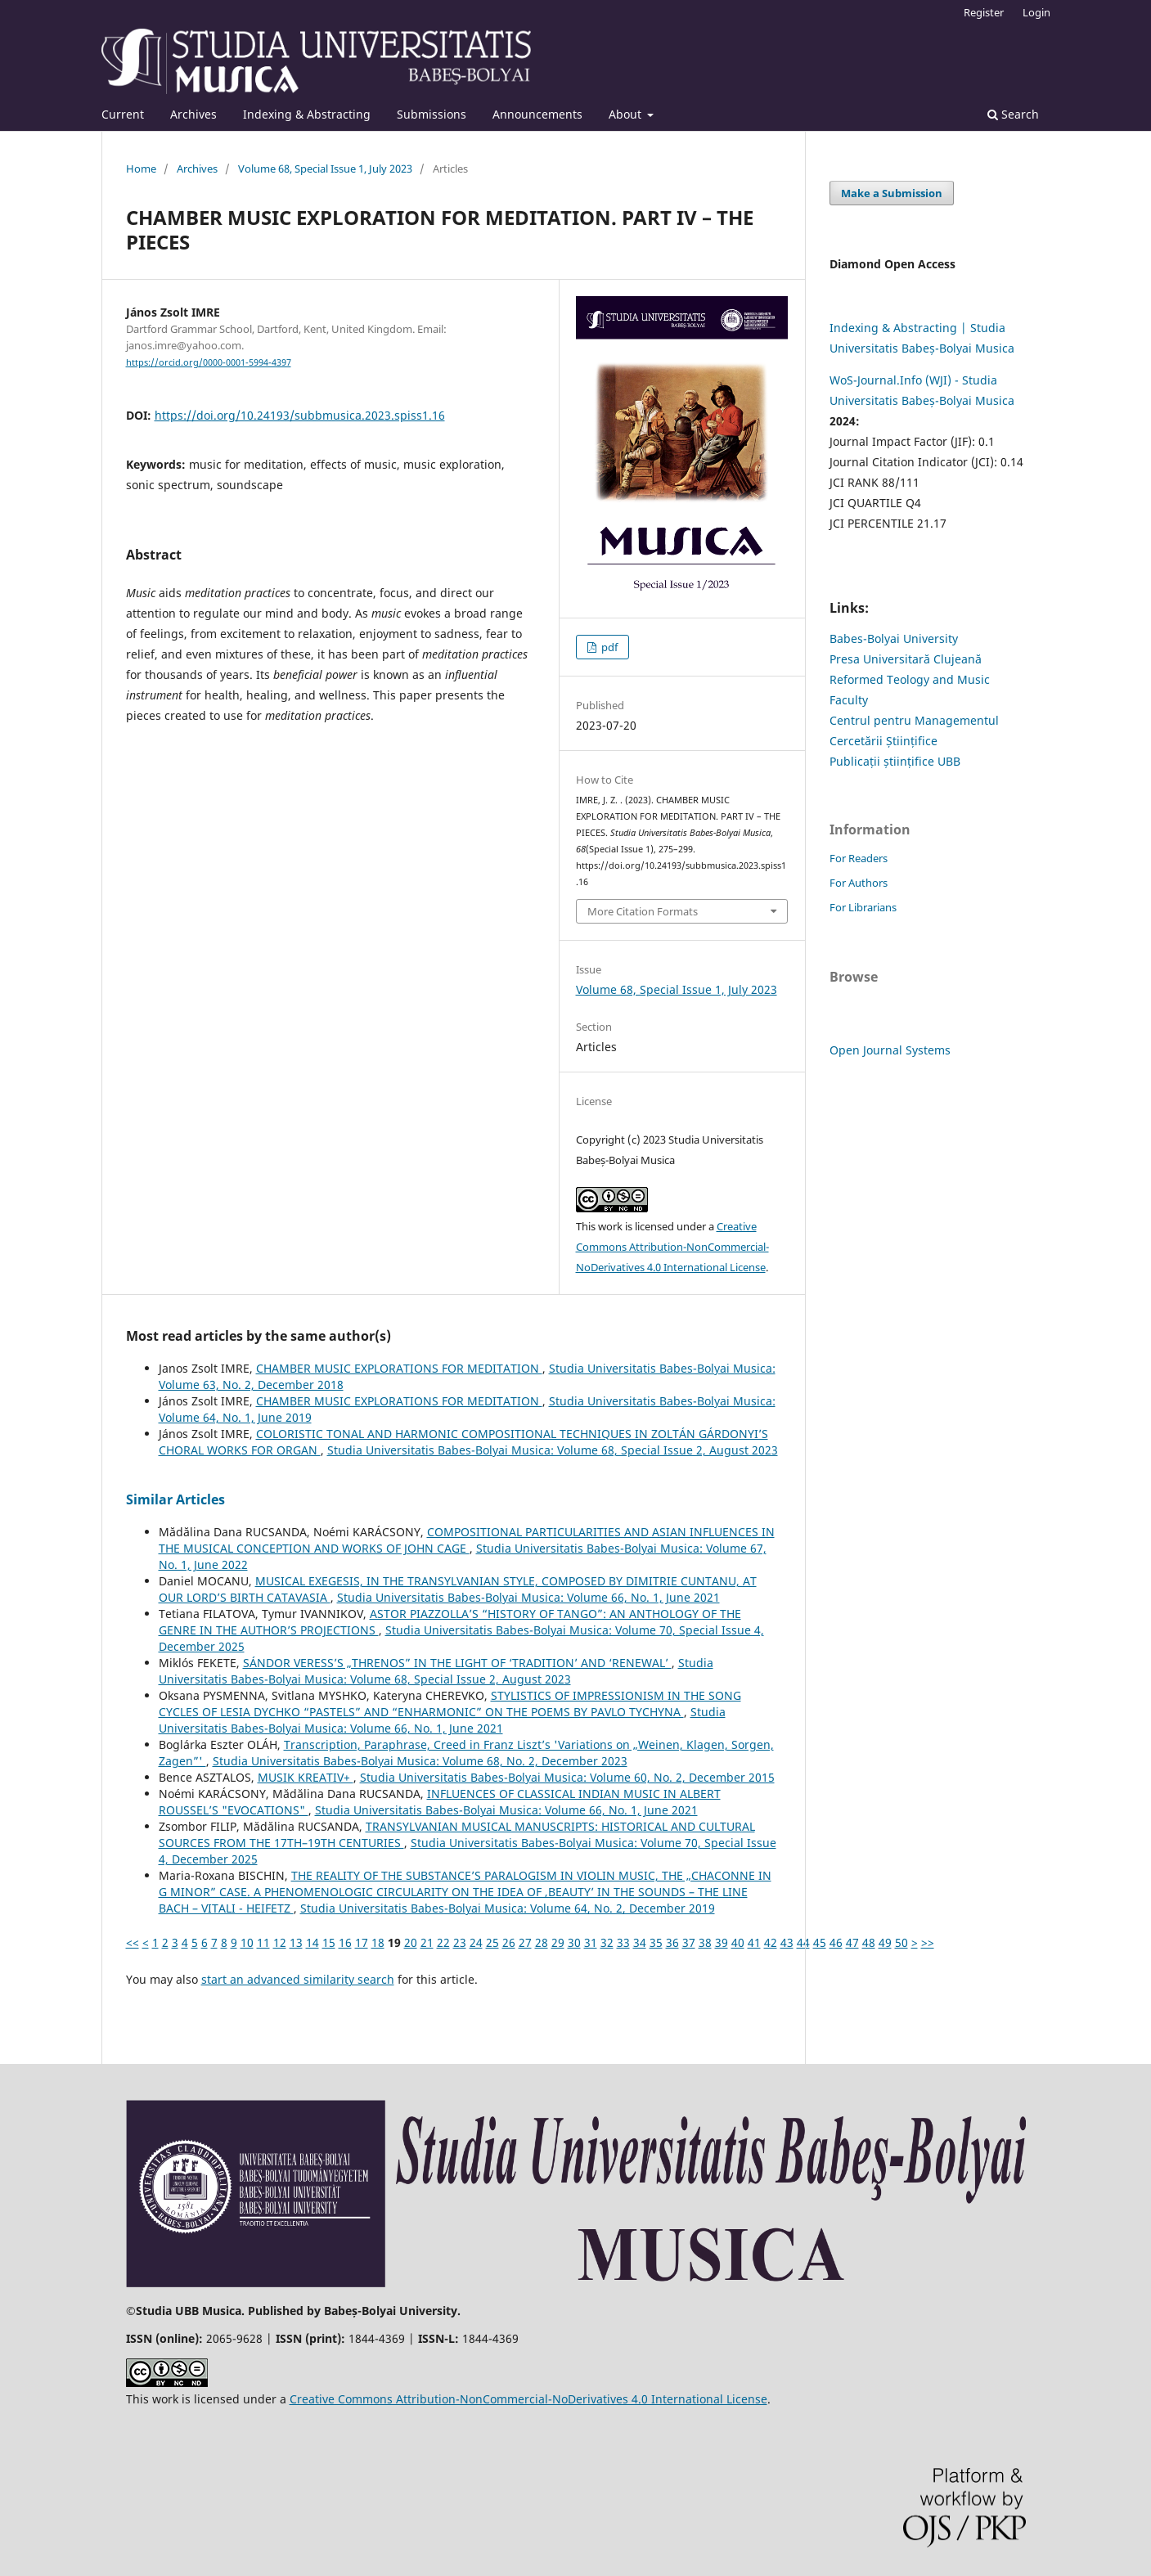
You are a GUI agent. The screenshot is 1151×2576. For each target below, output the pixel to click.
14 (312, 1942)
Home (141, 168)
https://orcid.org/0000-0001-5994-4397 (208, 362)
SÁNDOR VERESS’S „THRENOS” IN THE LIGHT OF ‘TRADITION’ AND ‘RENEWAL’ (457, 1662)
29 (557, 1942)
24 (476, 1942)
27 (525, 1942)
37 (688, 1942)
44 (803, 1942)
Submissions (431, 114)
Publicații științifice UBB (895, 761)
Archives (193, 114)
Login (1036, 12)
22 (443, 1942)
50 (901, 1942)
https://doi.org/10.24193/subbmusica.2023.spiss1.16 (300, 415)
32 (607, 1942)
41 (754, 1942)
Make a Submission (891, 193)
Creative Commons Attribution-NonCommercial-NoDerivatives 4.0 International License (672, 1247)
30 (574, 1942)
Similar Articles (175, 1499)
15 (328, 1942)
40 (737, 1942)
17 (361, 1942)
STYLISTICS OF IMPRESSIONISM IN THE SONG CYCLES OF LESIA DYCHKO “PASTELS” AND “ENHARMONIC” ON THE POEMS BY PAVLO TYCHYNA (450, 1704)
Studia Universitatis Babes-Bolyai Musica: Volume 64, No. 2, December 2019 (507, 1908)
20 (410, 1942)
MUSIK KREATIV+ (305, 1777)
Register (984, 12)
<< (132, 1942)
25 (492, 1942)
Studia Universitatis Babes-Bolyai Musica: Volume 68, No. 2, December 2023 (420, 1761)
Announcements (537, 114)
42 (770, 1942)
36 (672, 1942)
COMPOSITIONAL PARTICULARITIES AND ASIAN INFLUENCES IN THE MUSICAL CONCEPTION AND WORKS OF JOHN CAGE (467, 1540)
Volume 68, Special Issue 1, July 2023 (325, 168)
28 (541, 1942)
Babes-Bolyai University (894, 638)
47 (852, 1942)
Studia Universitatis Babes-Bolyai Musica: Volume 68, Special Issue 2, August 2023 (552, 1450)
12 (279, 1942)
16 (345, 1942)
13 (296, 1942)
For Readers (859, 858)
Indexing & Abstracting (307, 114)
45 (819, 1942)
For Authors (859, 882)
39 (721, 1942)
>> (927, 1942)
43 (787, 1942)
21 (427, 1942)
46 (836, 1942)
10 (247, 1942)
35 (656, 1942)
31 (590, 1942)
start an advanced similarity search (297, 1979)
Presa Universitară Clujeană (906, 659)
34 (639, 1942)
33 (623, 1942)
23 (459, 1942)
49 (885, 1942)
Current (122, 114)
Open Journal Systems (890, 1050)
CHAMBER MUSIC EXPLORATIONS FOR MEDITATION (399, 1368)
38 (705, 1942)
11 (263, 1942)
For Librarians (863, 907)
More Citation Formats (642, 911)
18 (377, 1942)
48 (868, 1942)
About (627, 114)
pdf (608, 647)
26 (508, 1942)
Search (1013, 114)
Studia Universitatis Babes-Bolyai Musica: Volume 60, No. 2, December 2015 (567, 1777)
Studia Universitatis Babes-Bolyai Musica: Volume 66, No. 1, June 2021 (528, 1597)
